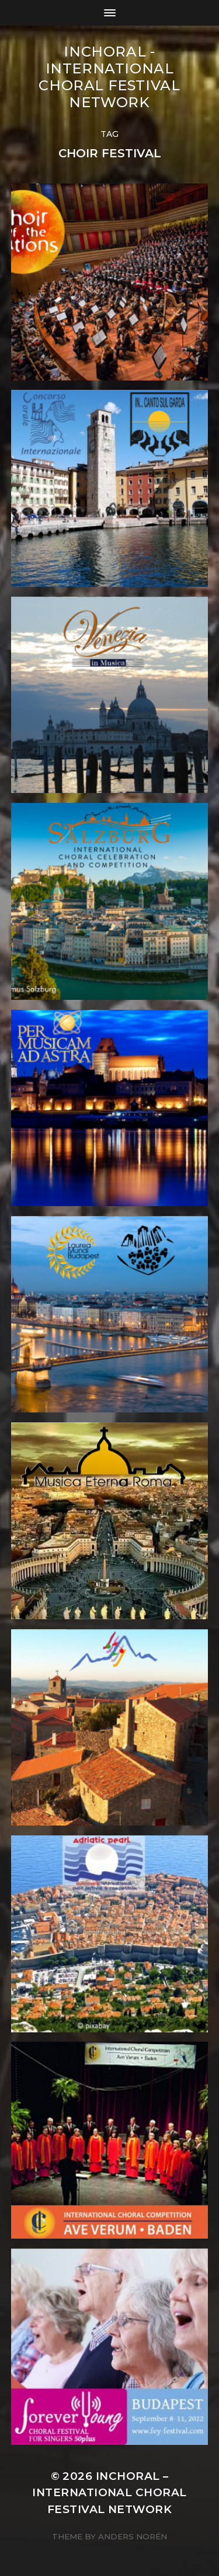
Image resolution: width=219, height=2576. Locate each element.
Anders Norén (132, 2536)
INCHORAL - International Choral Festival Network (109, 77)
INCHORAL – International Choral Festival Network (109, 2492)
